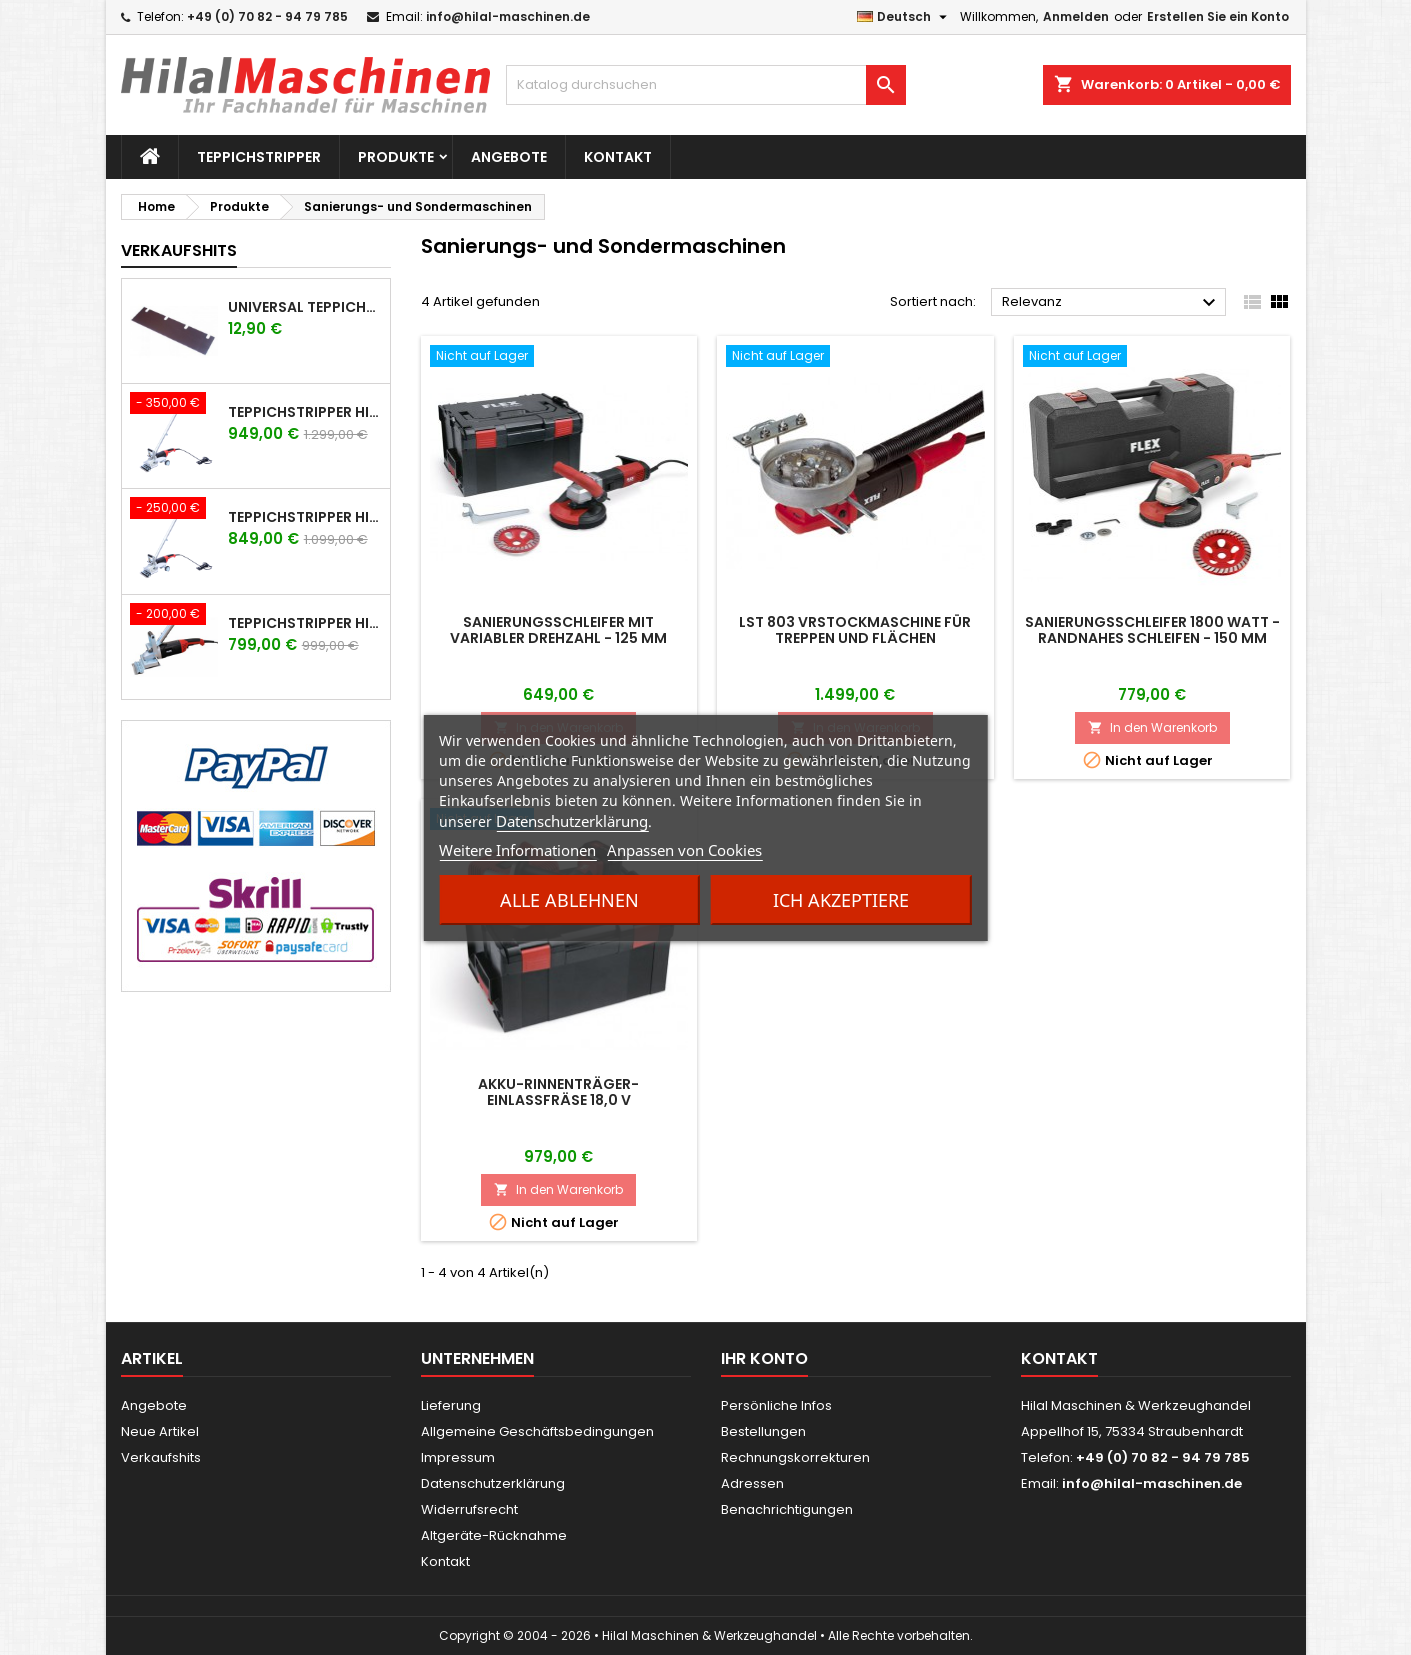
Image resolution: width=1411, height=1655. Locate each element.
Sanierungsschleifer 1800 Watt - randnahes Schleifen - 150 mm (1152, 630)
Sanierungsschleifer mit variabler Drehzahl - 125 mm (558, 630)
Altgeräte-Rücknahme (494, 1535)
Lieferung (451, 1405)
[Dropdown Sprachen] (904, 17)
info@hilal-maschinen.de (508, 16)
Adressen (752, 1483)
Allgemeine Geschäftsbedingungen (537, 1431)
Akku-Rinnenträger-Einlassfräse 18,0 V (558, 1092)
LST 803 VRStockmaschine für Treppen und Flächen (855, 630)
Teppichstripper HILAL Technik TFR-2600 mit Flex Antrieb (305, 412)
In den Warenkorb (1152, 727)
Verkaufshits (179, 250)
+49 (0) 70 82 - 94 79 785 (267, 16)
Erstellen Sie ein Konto (1218, 16)
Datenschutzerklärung (572, 821)
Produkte (396, 157)
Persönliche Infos (776, 1405)
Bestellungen (763, 1431)
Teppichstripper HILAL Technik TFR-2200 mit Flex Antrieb (305, 517)
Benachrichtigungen (787, 1509)
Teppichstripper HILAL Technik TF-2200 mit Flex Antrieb (305, 623)
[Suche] (706, 85)
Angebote (509, 157)
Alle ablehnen (569, 900)
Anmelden (1076, 16)
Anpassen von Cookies (684, 850)
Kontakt (618, 157)
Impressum (458, 1457)
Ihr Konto (764, 1358)
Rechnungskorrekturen (795, 1457)
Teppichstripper (259, 157)
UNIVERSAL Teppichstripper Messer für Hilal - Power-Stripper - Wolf (305, 307)
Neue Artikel (160, 1431)
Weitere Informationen (517, 850)
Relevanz (1111, 303)
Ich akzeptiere (841, 900)
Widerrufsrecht (469, 1509)
